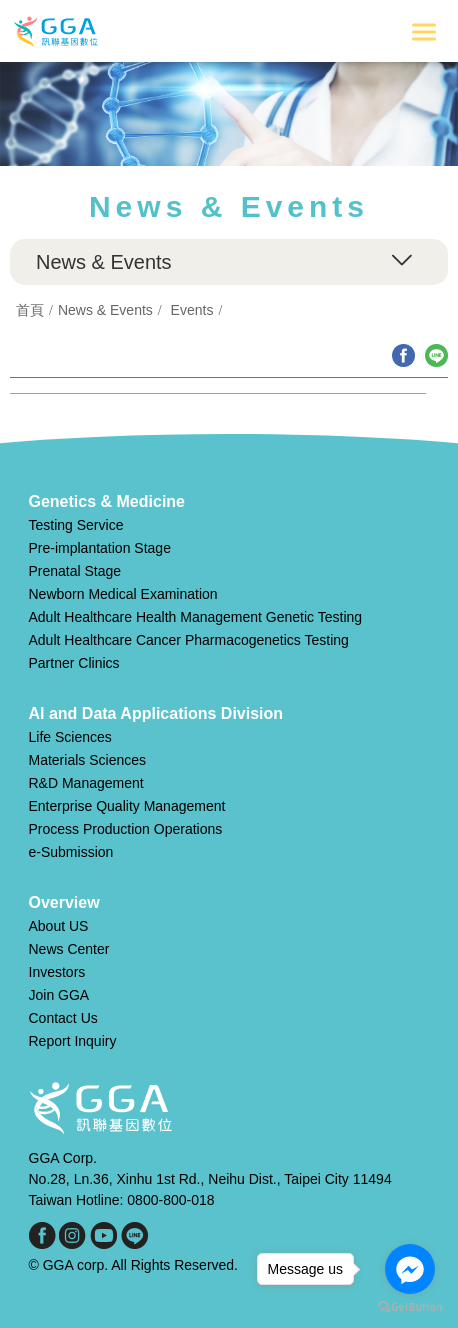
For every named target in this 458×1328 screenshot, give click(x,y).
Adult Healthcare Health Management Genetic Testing (196, 617)
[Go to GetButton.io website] (410, 1307)
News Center (69, 949)
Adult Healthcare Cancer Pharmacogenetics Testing (189, 640)
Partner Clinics (74, 663)
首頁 (30, 310)
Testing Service (76, 525)
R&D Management (86, 783)
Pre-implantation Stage (100, 548)
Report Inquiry (73, 1041)
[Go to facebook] (410, 1269)
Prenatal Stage (75, 571)
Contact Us (63, 1018)
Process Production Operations (126, 829)
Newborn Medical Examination (123, 594)
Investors (57, 972)
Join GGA (59, 995)
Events (192, 310)
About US (59, 926)
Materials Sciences (88, 760)
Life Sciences (70, 737)
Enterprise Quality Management (127, 806)
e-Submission (71, 852)
